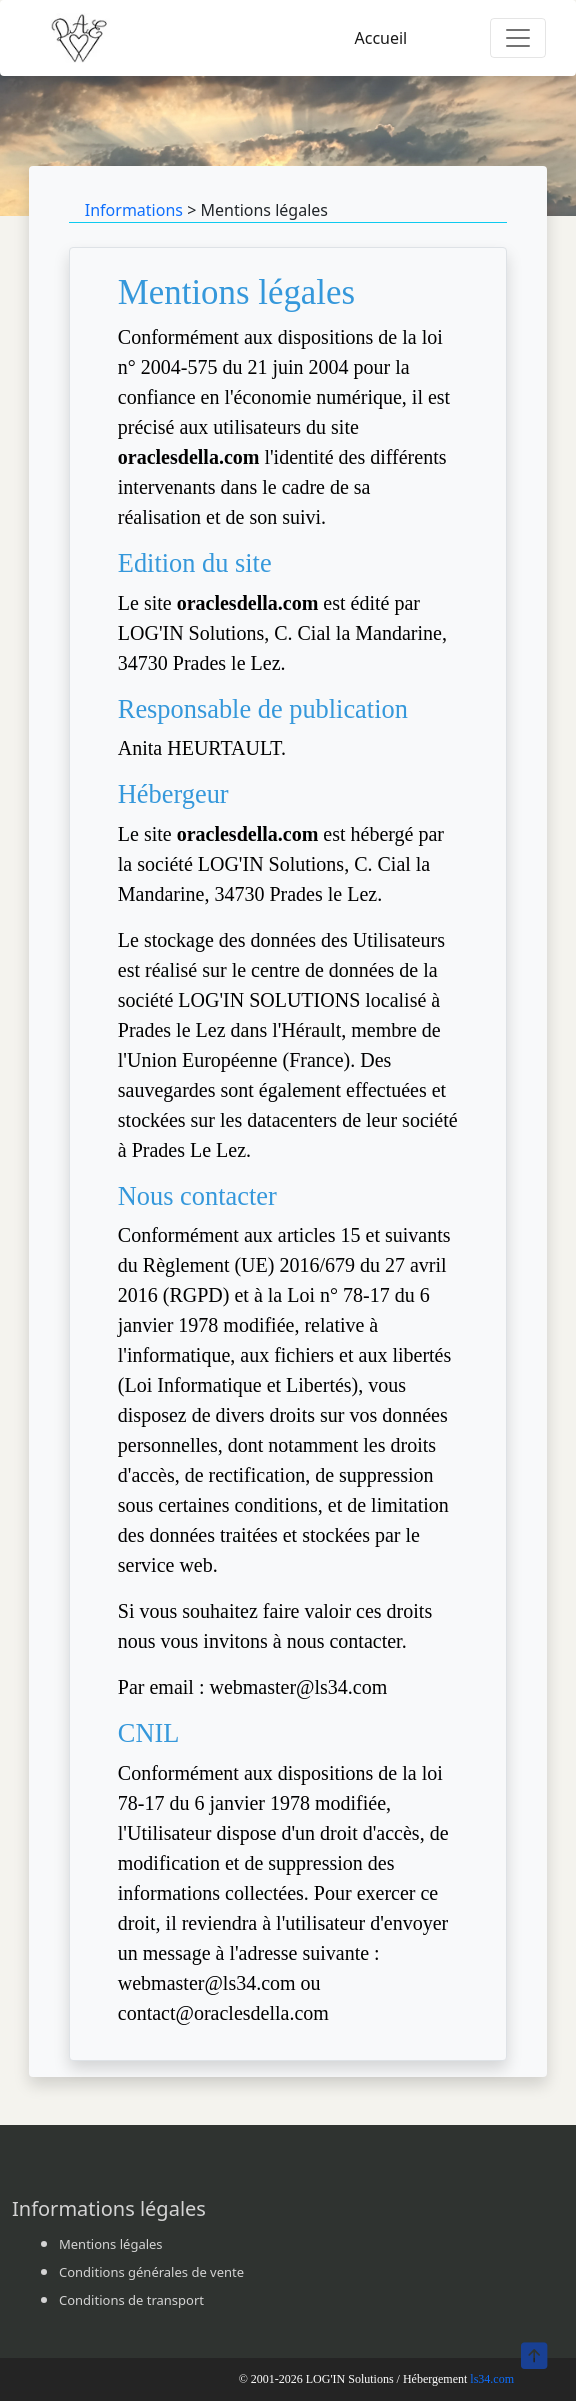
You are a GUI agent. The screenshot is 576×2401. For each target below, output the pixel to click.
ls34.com (492, 2379)
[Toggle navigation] (518, 38)
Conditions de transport (131, 2300)
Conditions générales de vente (151, 2272)
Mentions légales (111, 2244)
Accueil (380, 38)
